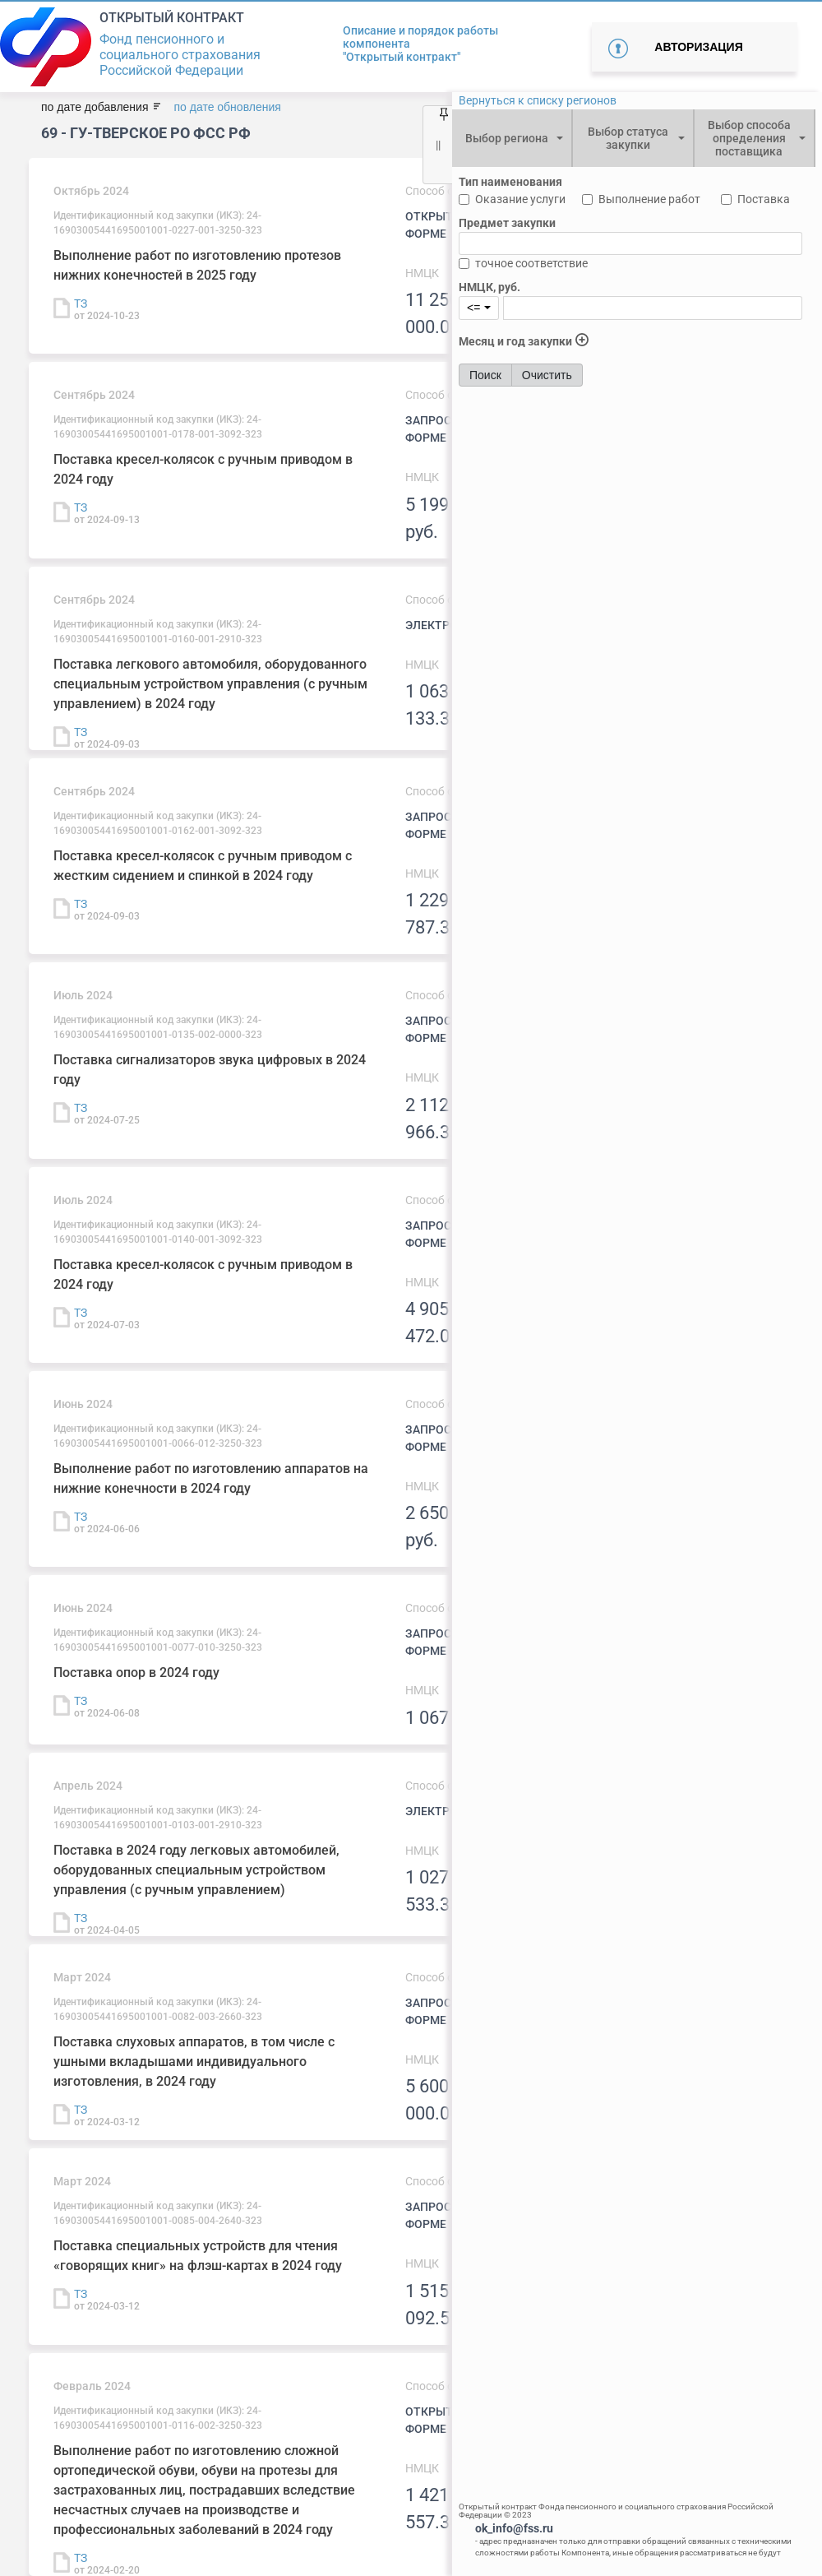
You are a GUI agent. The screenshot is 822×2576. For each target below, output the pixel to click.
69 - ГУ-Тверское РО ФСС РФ (146, 132)
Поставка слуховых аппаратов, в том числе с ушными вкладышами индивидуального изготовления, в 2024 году (194, 2061)
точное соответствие (531, 263)
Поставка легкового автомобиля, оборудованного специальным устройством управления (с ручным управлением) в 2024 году (210, 683)
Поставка (763, 199)
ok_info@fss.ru (514, 2528)
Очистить (547, 375)
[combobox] (511, 138)
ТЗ (80, 303)
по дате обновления (226, 107)
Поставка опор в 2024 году (136, 1672)
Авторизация (698, 46)
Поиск (485, 375)
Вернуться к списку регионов (537, 100)
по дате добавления (94, 107)
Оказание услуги (520, 199)
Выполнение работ (649, 199)
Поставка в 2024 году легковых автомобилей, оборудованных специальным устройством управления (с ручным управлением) (196, 1869)
